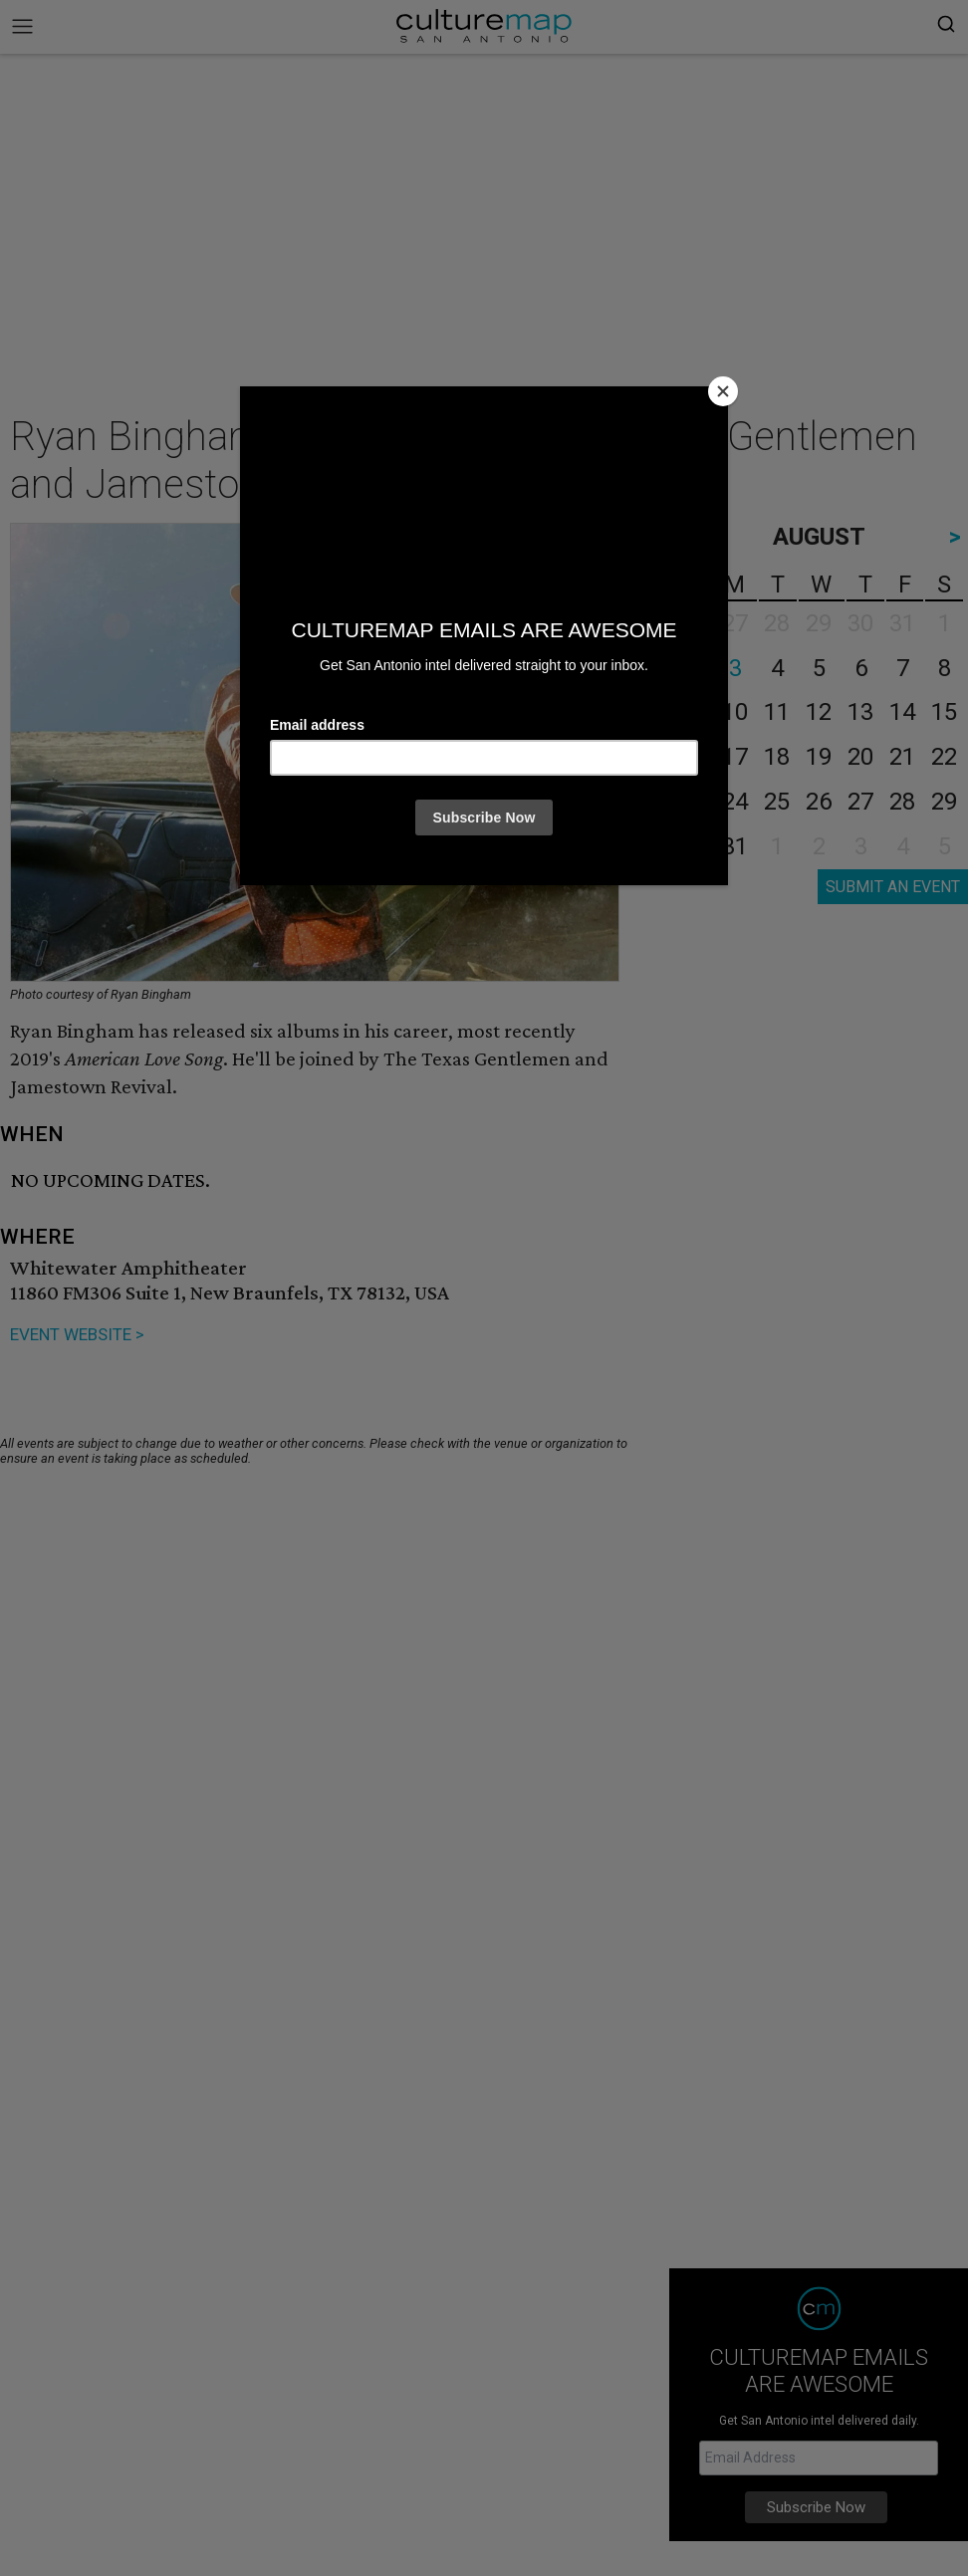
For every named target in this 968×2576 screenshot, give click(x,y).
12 (819, 712)
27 (860, 802)
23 (693, 802)
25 (777, 802)
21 (902, 757)
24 (735, 802)
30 (693, 846)
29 (944, 802)
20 (860, 757)
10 (735, 712)
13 (860, 712)
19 (819, 757)
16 (693, 757)
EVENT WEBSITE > (77, 1334)
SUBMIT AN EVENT (893, 886)
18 (777, 757)
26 (819, 802)
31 (735, 846)
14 (902, 712)
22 (944, 757)
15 (944, 712)
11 (777, 712)
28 (902, 802)
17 (735, 757)
